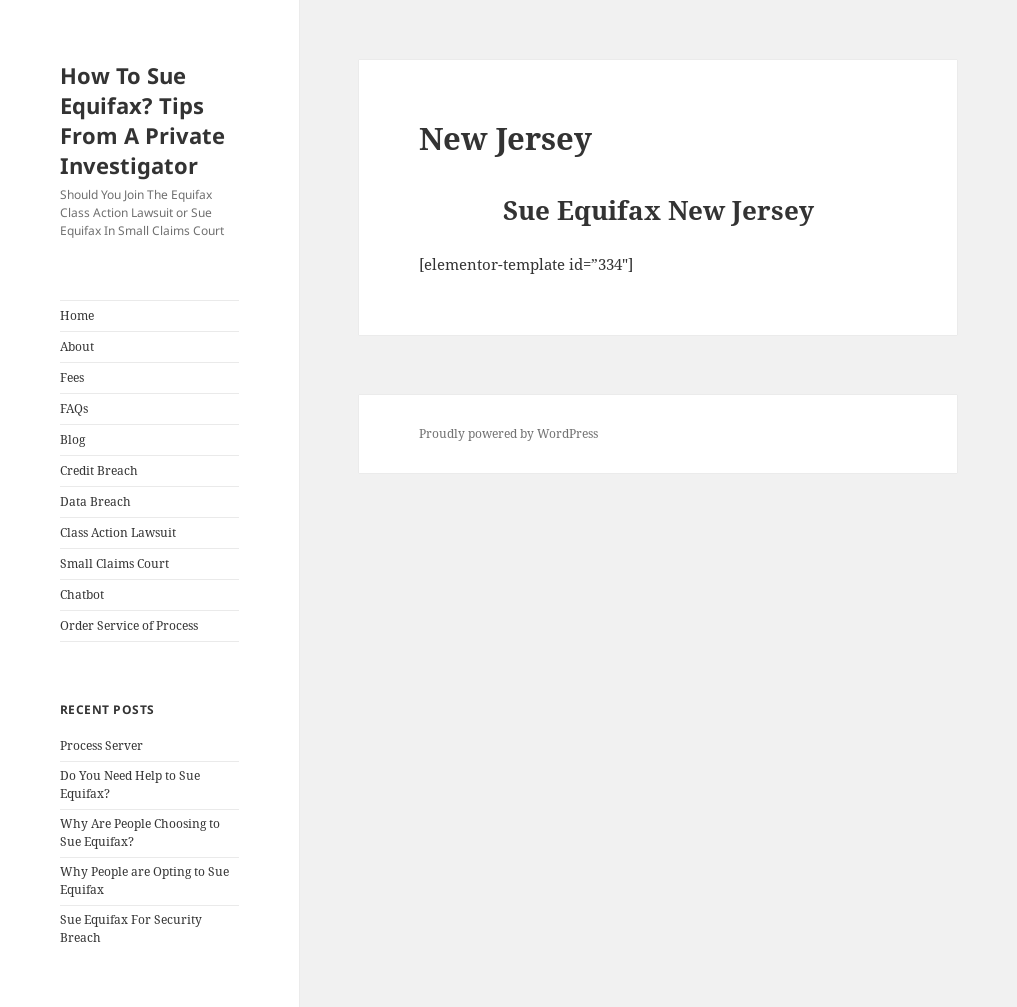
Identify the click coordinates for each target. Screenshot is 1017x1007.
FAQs (74, 408)
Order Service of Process (129, 625)
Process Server (101, 745)
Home (77, 315)
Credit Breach (99, 470)
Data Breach (95, 501)
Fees (72, 377)
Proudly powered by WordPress (508, 433)
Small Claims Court (114, 563)
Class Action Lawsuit (118, 532)
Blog (72, 439)
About (77, 346)
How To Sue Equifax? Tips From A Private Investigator (142, 120)
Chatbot (82, 594)
